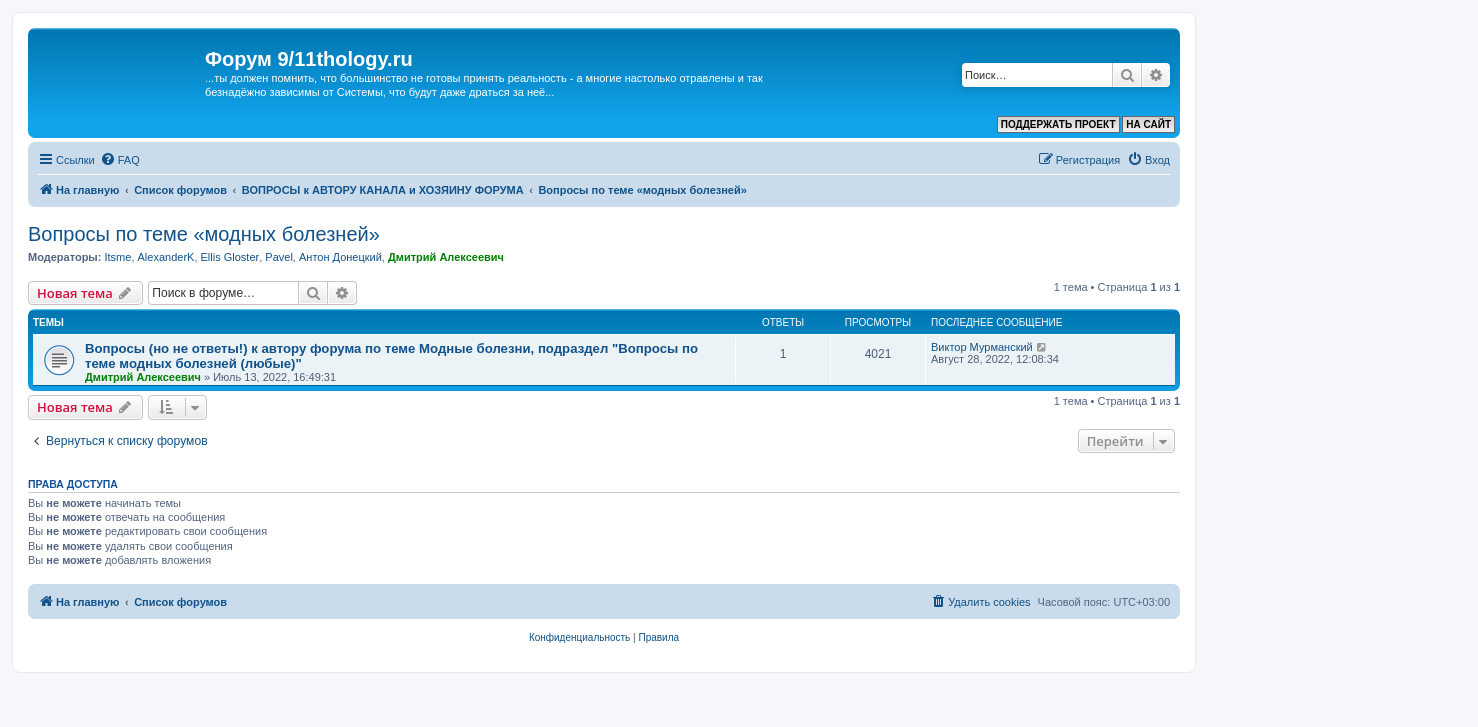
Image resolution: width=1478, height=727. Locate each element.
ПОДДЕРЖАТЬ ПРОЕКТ (1058, 124)
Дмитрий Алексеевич (446, 257)
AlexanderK (166, 257)
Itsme (117, 257)
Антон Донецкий (340, 257)
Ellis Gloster (230, 257)
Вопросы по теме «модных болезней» (204, 234)
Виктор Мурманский (982, 347)
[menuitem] (120, 160)
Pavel (279, 257)
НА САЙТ (1148, 124)
